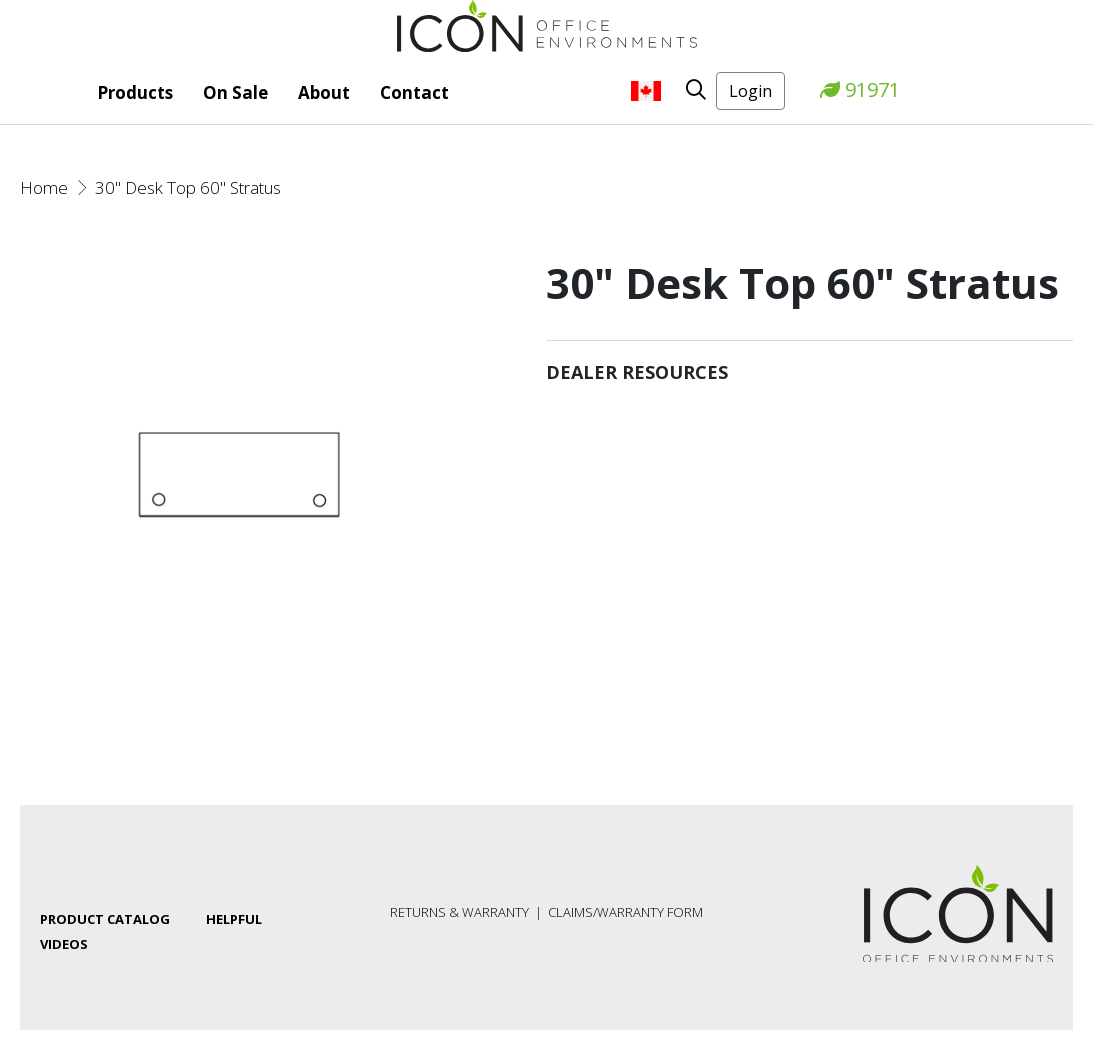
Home (44, 187)
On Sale (235, 92)
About (324, 92)
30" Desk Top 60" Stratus (188, 187)
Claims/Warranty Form (625, 912)
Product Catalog (105, 919)
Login (750, 91)
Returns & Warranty (459, 912)
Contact (414, 92)
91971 (860, 89)
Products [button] (135, 92)
